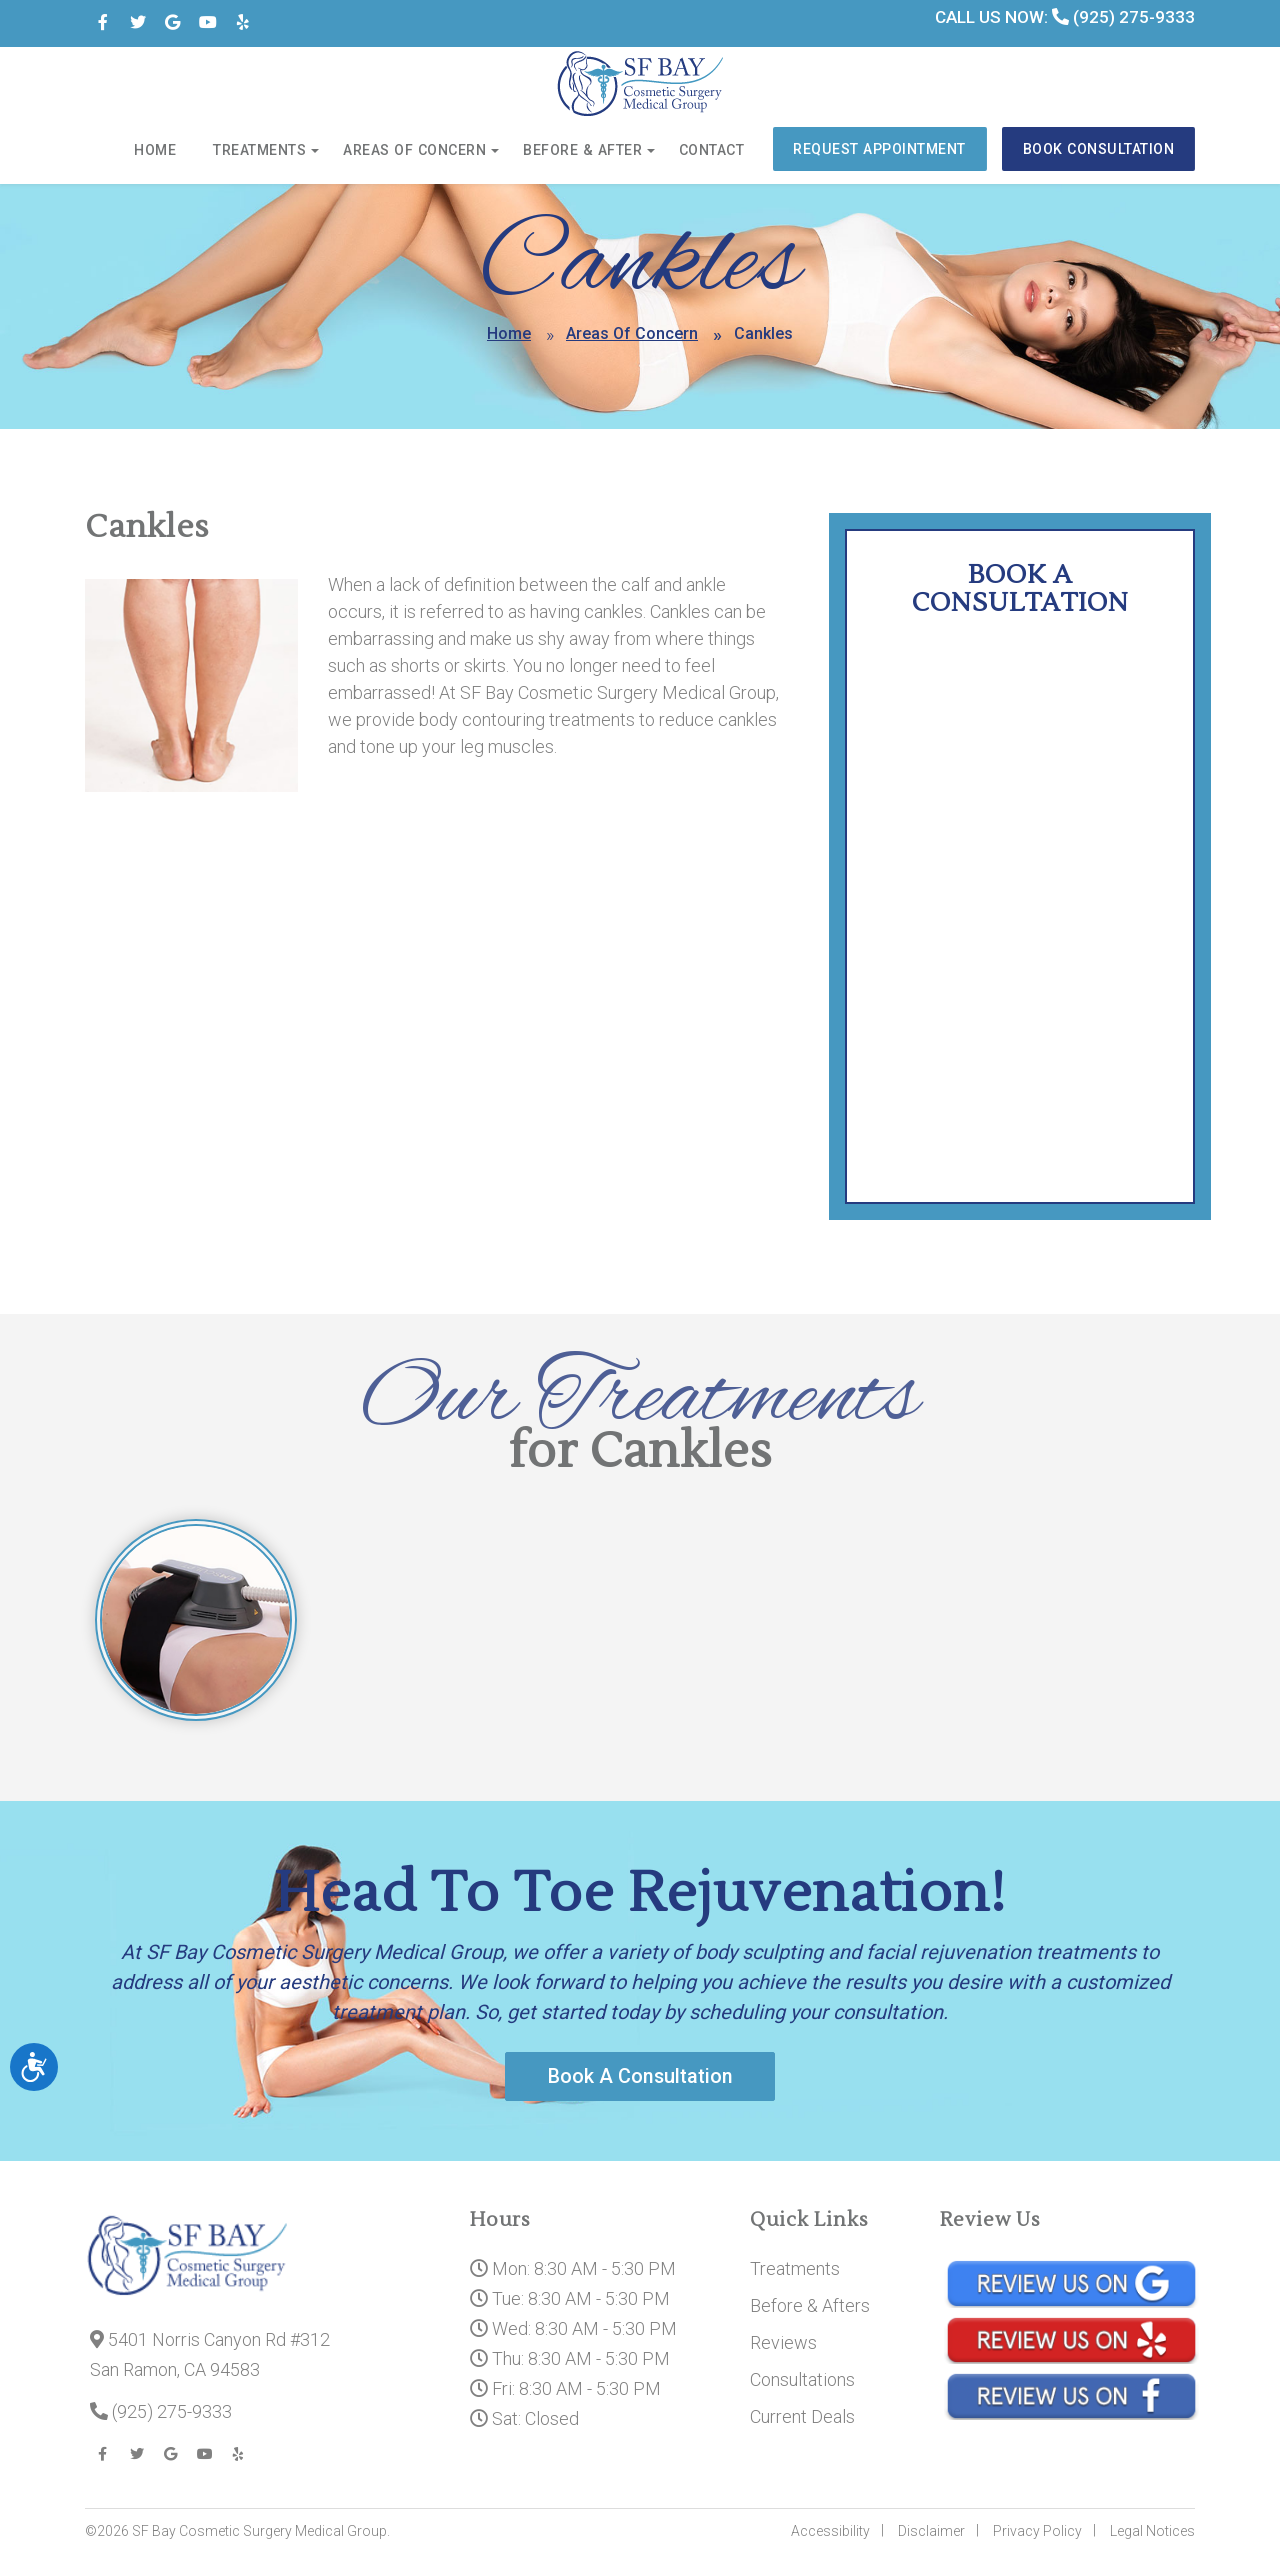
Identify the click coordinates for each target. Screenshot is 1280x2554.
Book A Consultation (640, 2077)
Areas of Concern (424, 151)
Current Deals (802, 2417)
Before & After (589, 151)
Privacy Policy (1037, 2532)
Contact (716, 151)
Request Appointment (882, 150)
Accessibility (830, 2532)
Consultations (802, 2380)
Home (168, 151)
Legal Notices (1152, 2532)
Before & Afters (810, 2306)
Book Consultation (1100, 150)
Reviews (783, 2343)
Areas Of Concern (632, 333)
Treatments (271, 151)
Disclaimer (931, 2532)
